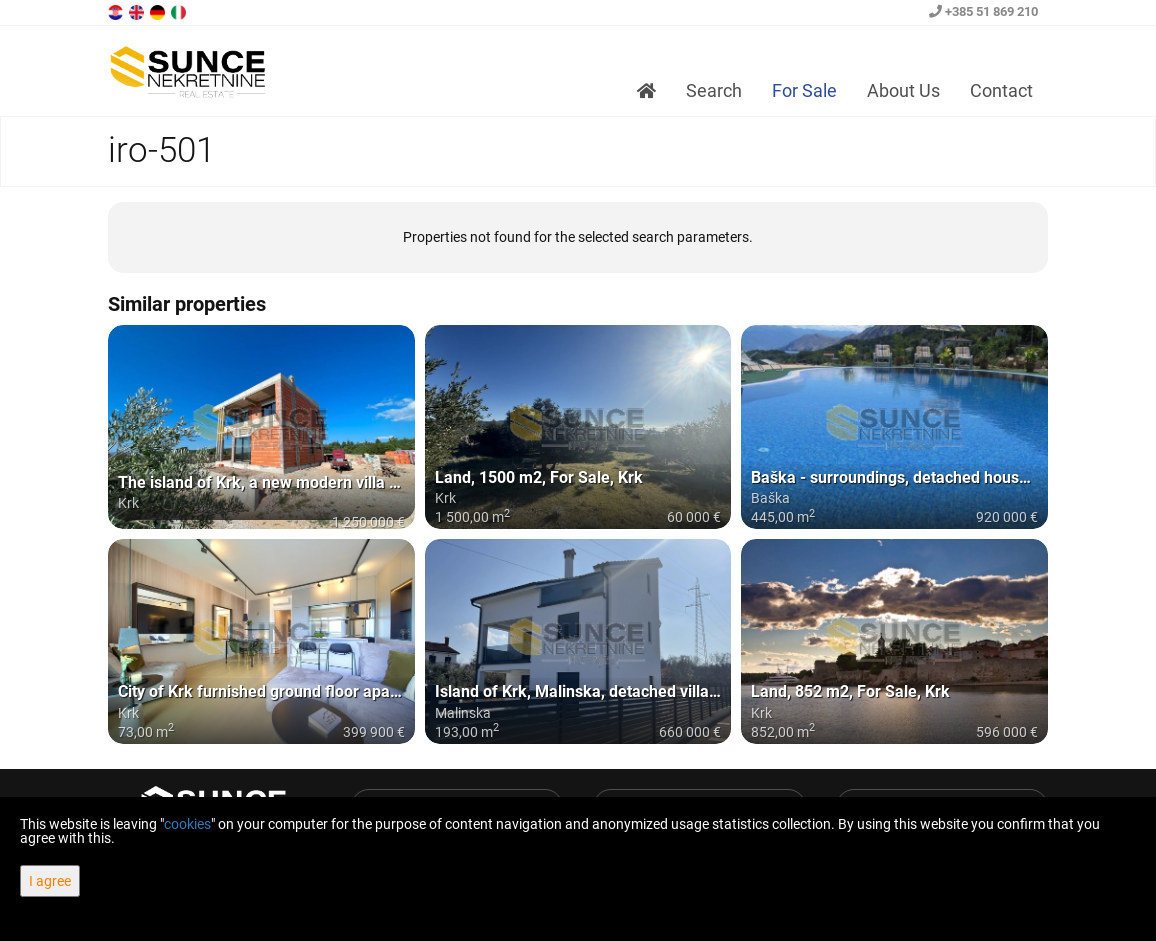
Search (714, 90)
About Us (903, 90)
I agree (50, 881)
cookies (187, 824)
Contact (1001, 90)
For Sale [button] (804, 90)
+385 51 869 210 (983, 11)
